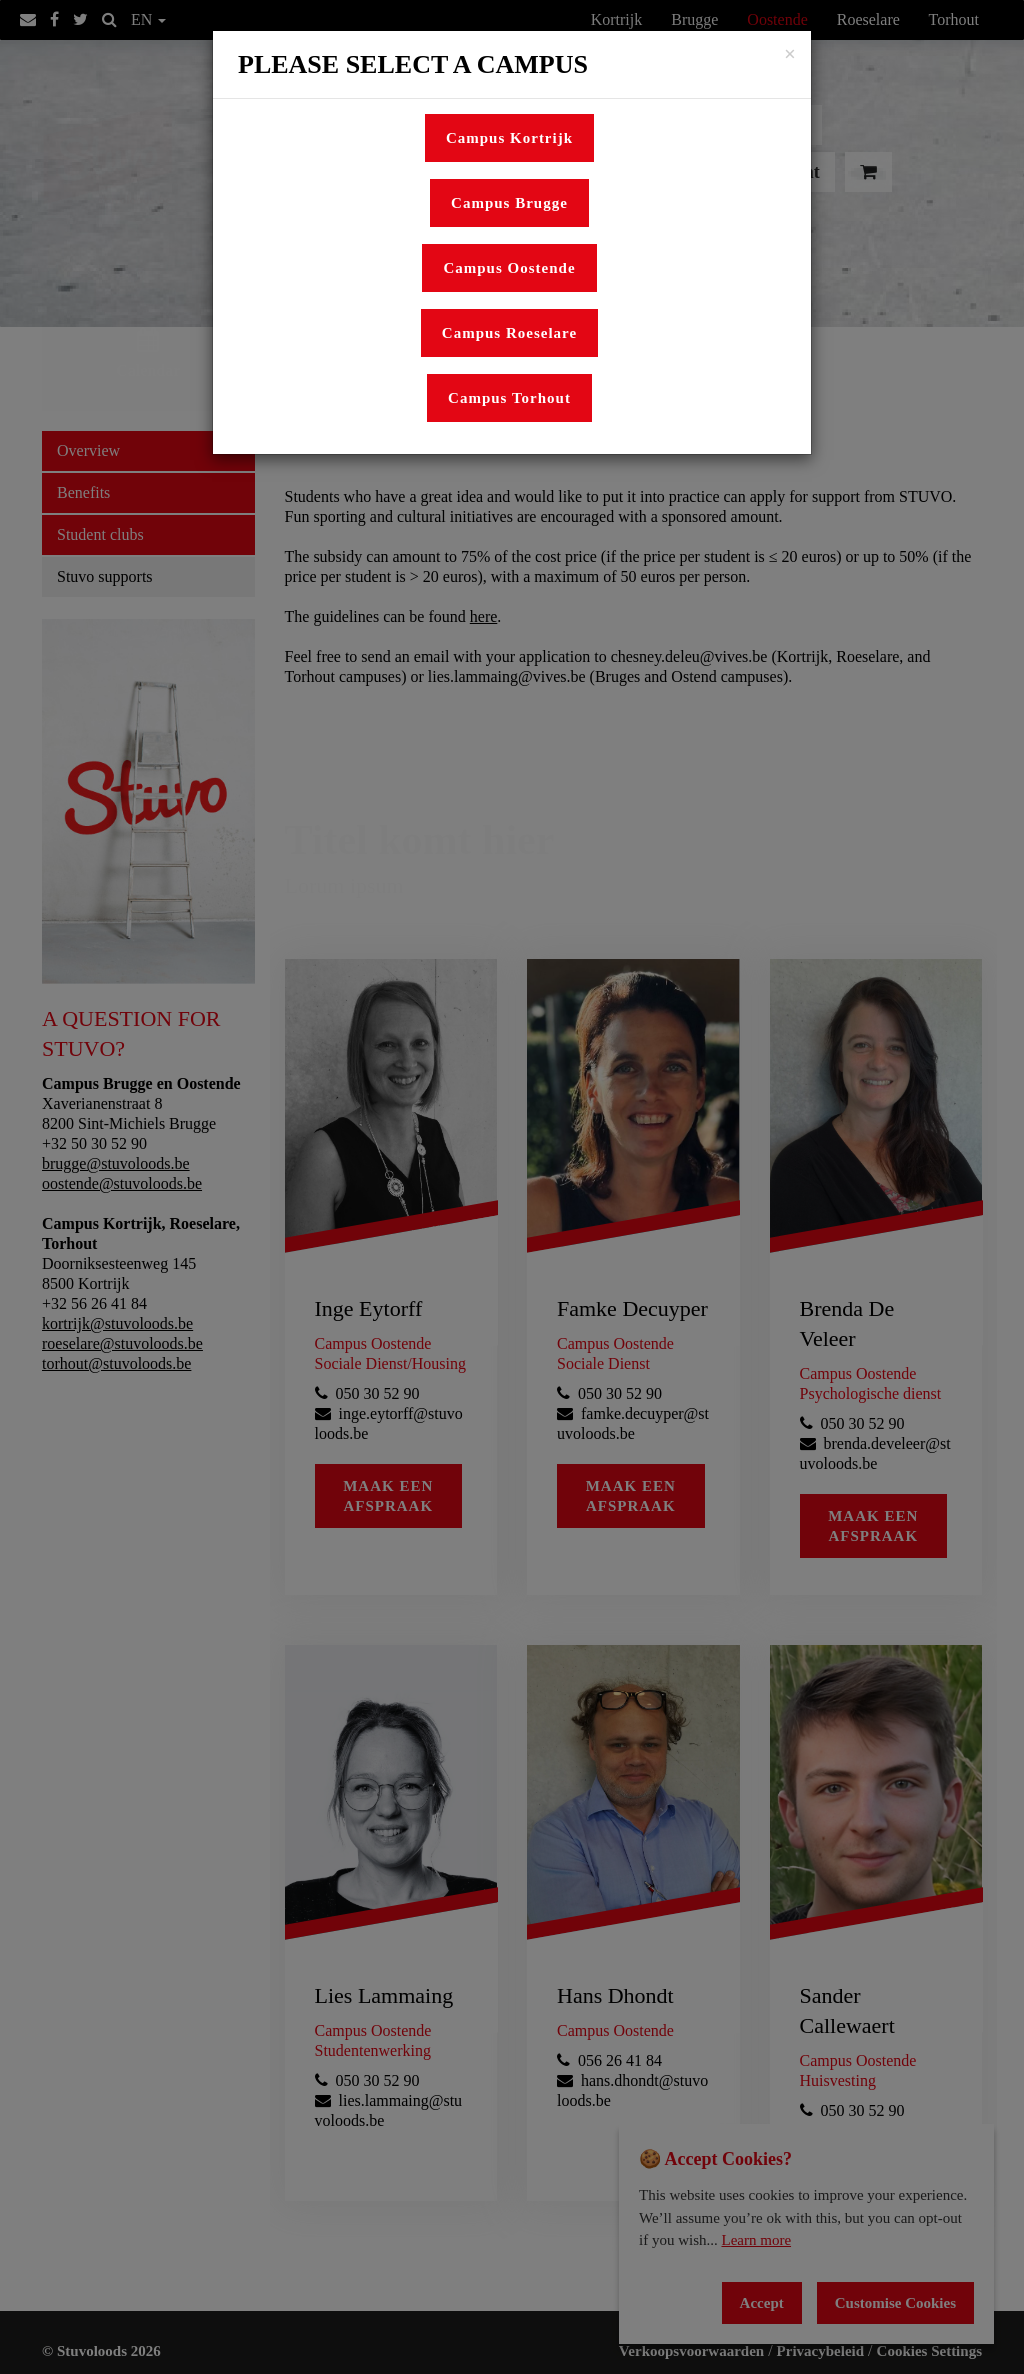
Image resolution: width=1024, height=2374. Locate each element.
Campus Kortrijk (509, 138)
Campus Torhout (509, 398)
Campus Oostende (509, 268)
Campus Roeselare (509, 333)
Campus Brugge (509, 203)
